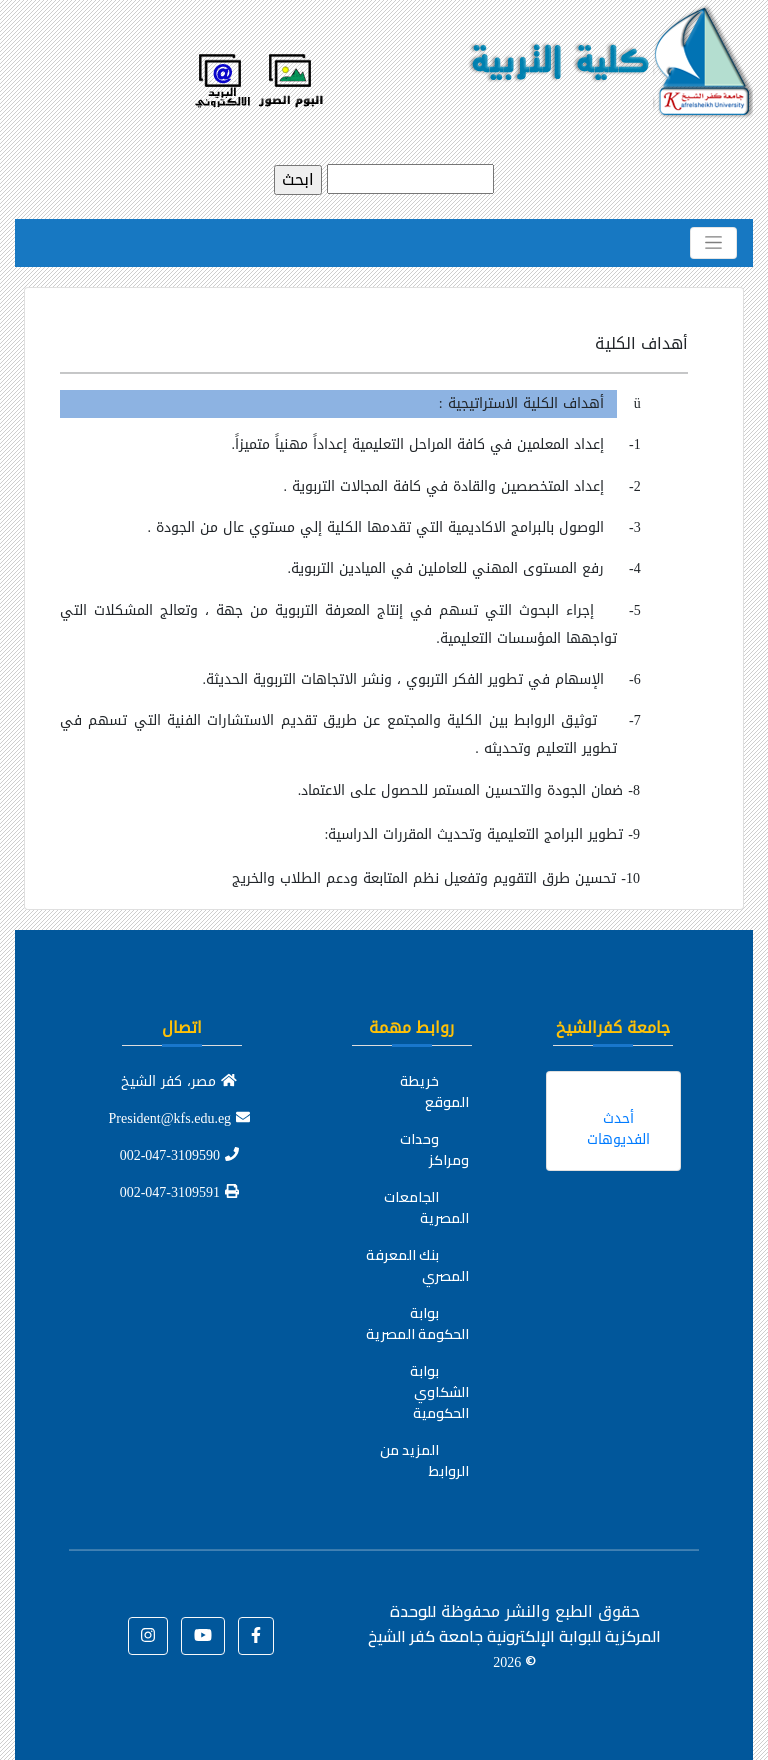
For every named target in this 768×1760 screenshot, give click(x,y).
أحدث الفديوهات (618, 1129)
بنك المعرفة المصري (417, 1265)
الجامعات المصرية (426, 1207)
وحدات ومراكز (434, 1149)
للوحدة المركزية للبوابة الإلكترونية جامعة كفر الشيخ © (514, 1636)
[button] (256, 1636)
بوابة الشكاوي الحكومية (439, 1392)
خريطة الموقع (434, 1091)
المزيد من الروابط (424, 1460)
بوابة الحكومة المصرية (417, 1323)
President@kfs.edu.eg (180, 1118)
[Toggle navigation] (713, 243)
